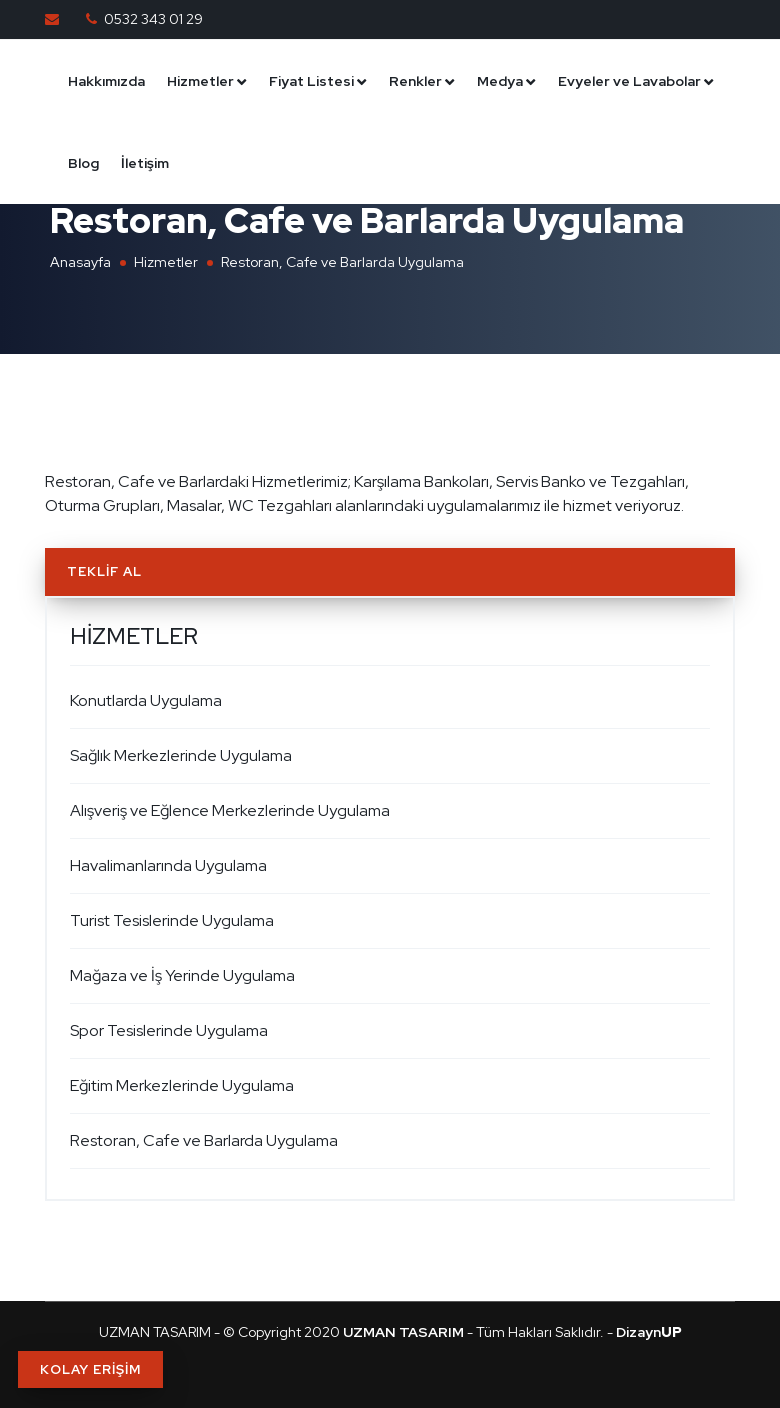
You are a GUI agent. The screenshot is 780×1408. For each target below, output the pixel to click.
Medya (500, 81)
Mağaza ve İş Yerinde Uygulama (182, 975)
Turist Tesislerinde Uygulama (172, 920)
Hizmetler (200, 81)
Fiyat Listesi (311, 81)
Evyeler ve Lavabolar (629, 81)
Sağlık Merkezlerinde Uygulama (181, 755)
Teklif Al (104, 571)
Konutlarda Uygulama (146, 700)
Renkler (415, 81)
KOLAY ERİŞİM (90, 1369)
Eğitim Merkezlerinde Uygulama (182, 1085)
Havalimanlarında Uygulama (168, 865)
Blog (83, 163)
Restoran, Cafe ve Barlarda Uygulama (204, 1140)
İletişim (145, 163)
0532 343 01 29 (153, 19)
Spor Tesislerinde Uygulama (169, 1030)
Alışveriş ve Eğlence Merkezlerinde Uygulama (230, 810)
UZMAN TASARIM (155, 1332)
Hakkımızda (106, 81)
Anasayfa (80, 262)
